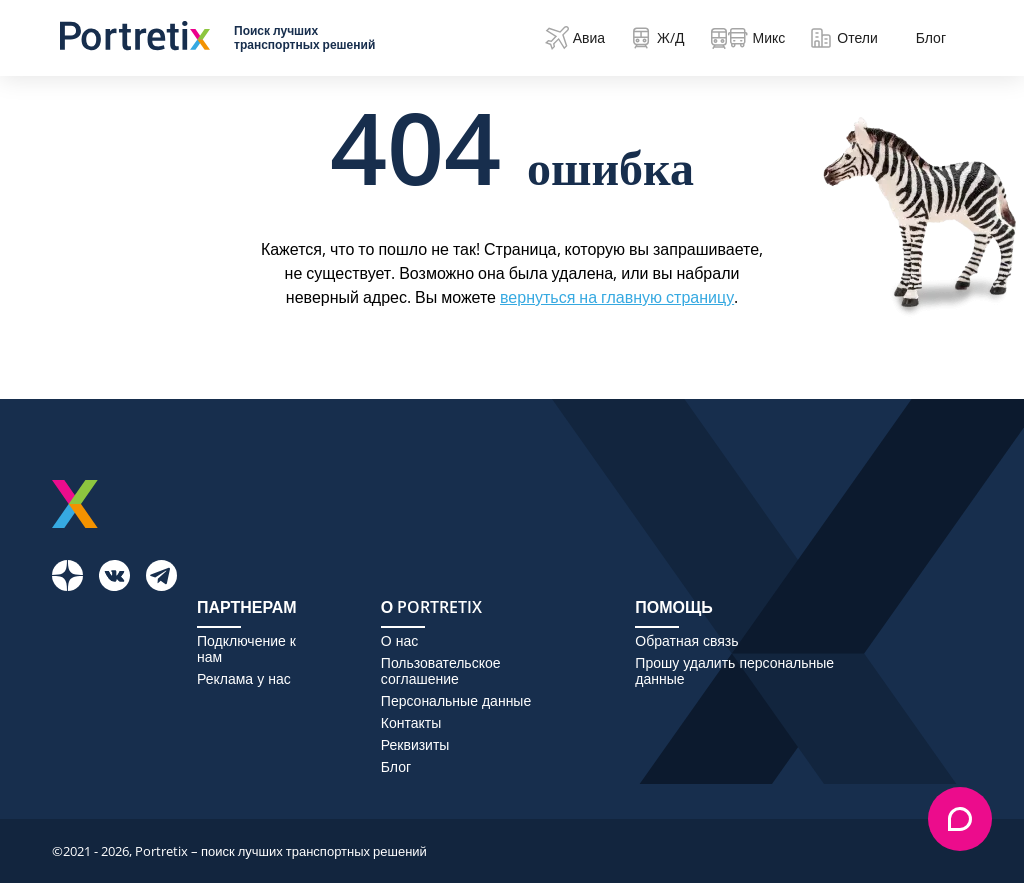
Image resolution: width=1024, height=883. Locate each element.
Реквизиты (415, 745)
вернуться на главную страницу (617, 297)
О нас (399, 641)
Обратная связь (686, 641)
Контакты (411, 723)
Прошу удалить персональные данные (734, 671)
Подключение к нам (246, 649)
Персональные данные (456, 701)
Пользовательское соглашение (441, 671)
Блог (931, 37)
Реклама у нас (244, 679)
